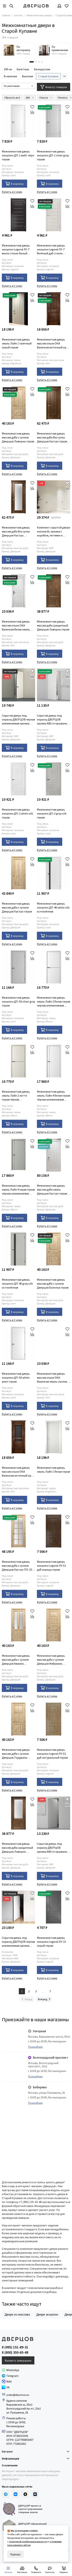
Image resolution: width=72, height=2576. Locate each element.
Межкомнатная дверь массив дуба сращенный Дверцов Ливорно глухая (53, 625)
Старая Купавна (48, 76)
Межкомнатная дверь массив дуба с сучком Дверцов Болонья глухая (53, 1283)
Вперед (44, 1999)
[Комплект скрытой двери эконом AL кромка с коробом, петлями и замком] (53, 496)
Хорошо (15, 2554)
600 (30, 97)
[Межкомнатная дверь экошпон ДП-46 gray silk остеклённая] (18, 1249)
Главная (6, 15)
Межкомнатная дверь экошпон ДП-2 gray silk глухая (51, 813)
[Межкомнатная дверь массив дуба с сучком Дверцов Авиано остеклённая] (18, 1625)
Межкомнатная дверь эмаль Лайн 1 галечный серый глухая (16, 343)
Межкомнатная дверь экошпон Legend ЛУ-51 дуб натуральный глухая (52, 1753)
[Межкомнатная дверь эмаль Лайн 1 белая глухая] (53, 1437)
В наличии (10, 76)
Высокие (27, 76)
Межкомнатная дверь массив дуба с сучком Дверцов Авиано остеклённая (16, 1660)
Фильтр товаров (53, 87)
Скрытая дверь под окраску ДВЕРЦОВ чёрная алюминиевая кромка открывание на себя (18, 719)
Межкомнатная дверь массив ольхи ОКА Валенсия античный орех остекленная (18, 1471)
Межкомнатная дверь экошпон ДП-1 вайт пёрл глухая (18, 155)
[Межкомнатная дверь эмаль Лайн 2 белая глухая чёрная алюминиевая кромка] (53, 966)
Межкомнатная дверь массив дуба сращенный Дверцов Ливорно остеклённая (17, 1848)
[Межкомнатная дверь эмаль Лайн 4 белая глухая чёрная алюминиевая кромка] (53, 1060)
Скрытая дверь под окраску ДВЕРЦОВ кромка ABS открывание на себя (52, 719)
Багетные (23, 69)
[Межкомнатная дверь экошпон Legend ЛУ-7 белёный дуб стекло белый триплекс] (53, 214)
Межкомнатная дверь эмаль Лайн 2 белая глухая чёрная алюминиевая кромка (53, 1001)
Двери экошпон (47, 2314)
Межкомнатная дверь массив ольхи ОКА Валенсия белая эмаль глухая (16, 625)
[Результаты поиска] (11, 5)
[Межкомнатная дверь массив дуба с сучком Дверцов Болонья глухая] (53, 1249)
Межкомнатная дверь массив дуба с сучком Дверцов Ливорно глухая (18, 437)
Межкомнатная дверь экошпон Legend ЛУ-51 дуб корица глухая (51, 1565)
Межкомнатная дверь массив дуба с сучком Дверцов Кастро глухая (17, 907)
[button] (31, 62)
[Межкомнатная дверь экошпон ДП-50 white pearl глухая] (18, 1343)
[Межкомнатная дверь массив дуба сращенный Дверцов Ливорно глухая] (53, 590)
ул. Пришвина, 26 (17, 2412)
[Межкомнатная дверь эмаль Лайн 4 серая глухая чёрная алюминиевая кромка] (18, 1155)
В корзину (14, 184)
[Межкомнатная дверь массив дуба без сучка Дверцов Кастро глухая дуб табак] (53, 402)
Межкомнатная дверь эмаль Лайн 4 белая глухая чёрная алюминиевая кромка (53, 1095)
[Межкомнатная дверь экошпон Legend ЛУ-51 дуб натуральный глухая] (53, 1719)
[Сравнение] (32, 112)
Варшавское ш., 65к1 (19, 2404)
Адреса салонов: (17, 2400)
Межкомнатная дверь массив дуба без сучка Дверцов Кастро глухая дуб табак (52, 437)
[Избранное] (66, 5)
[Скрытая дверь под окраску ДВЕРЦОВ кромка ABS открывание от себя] (53, 1813)
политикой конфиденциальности (28, 2541)
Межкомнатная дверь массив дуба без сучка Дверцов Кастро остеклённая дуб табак (16, 531)
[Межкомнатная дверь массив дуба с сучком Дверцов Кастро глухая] (18, 872)
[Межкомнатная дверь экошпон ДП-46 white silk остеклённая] (53, 872)
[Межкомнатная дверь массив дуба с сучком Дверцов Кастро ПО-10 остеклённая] (18, 1531)
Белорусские (42, 69)
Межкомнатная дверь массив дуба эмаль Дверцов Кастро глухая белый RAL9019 (52, 1189)
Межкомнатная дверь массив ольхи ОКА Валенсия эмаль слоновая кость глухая (53, 1377)
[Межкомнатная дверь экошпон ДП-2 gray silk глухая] (53, 778)
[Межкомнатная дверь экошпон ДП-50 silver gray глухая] (18, 966)
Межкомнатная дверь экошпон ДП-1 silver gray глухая (53, 155)
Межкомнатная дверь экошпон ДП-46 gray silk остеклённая (17, 1283)
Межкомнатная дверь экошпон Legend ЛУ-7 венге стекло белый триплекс (16, 249)
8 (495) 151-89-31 (15, 2347)
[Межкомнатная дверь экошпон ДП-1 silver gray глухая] (53, 120)
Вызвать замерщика (18, 2360)
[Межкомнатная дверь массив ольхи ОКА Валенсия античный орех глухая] (53, 308)
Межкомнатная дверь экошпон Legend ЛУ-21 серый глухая (51, 1941)
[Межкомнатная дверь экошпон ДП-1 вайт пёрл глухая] (18, 120)
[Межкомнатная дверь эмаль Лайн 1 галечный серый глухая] (18, 308)
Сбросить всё (12, 97)
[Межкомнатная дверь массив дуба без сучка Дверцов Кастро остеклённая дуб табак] (18, 496)
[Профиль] (59, 5)
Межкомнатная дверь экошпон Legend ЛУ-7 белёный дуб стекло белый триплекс (51, 249)
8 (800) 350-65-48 (15, 2352)
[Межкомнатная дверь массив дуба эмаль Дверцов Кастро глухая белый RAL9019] (53, 1155)
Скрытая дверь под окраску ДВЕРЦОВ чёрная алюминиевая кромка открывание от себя (18, 1942)
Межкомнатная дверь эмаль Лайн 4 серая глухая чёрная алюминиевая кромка (18, 1189)
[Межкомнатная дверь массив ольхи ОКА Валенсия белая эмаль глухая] (18, 590)
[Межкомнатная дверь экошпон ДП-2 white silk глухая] (18, 778)
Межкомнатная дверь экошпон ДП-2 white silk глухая (17, 813)
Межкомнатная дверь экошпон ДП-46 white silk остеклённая (53, 907)
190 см (8, 69)
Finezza (46, 97)
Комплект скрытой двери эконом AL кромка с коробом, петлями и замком (53, 531)
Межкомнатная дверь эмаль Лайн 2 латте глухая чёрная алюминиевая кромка (16, 1095)
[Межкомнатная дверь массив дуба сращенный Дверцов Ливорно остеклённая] (18, 1813)
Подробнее (35, 2047)
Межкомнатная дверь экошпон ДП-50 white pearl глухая (16, 1377)
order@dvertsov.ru (17, 2395)
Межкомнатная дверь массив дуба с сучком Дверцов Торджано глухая (16, 1754)
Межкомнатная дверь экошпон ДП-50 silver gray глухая (18, 1001)
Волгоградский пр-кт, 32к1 (23, 2408)
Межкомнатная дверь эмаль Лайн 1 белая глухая (53, 1469)
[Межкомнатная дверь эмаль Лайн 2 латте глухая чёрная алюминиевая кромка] (18, 1060)
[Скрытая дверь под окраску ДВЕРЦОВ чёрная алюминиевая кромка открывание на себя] (18, 684)
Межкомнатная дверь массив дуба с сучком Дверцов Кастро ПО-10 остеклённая (17, 1565)
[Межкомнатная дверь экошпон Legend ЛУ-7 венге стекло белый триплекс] (18, 214)
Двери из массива (17, 2314)
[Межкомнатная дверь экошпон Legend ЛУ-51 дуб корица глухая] (53, 1531)
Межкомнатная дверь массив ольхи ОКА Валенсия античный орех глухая (53, 343)
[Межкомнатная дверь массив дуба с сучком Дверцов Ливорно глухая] (18, 402)
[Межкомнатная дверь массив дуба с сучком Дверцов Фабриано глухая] (53, 1625)
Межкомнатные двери (39, 15)
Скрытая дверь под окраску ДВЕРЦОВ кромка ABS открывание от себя (52, 1848)
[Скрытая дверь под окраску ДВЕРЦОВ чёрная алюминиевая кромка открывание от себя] (18, 1907)
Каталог (18, 15)
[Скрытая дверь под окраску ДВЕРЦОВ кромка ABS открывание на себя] (53, 684)
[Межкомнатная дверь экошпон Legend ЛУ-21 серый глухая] (53, 1907)
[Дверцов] (36, 6)
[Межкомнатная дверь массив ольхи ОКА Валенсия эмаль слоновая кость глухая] (53, 1343)
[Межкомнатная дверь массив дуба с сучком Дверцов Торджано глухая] (18, 1719)
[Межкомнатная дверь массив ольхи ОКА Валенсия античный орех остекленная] (18, 1437)
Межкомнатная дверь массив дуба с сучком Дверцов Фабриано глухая (51, 1660)
